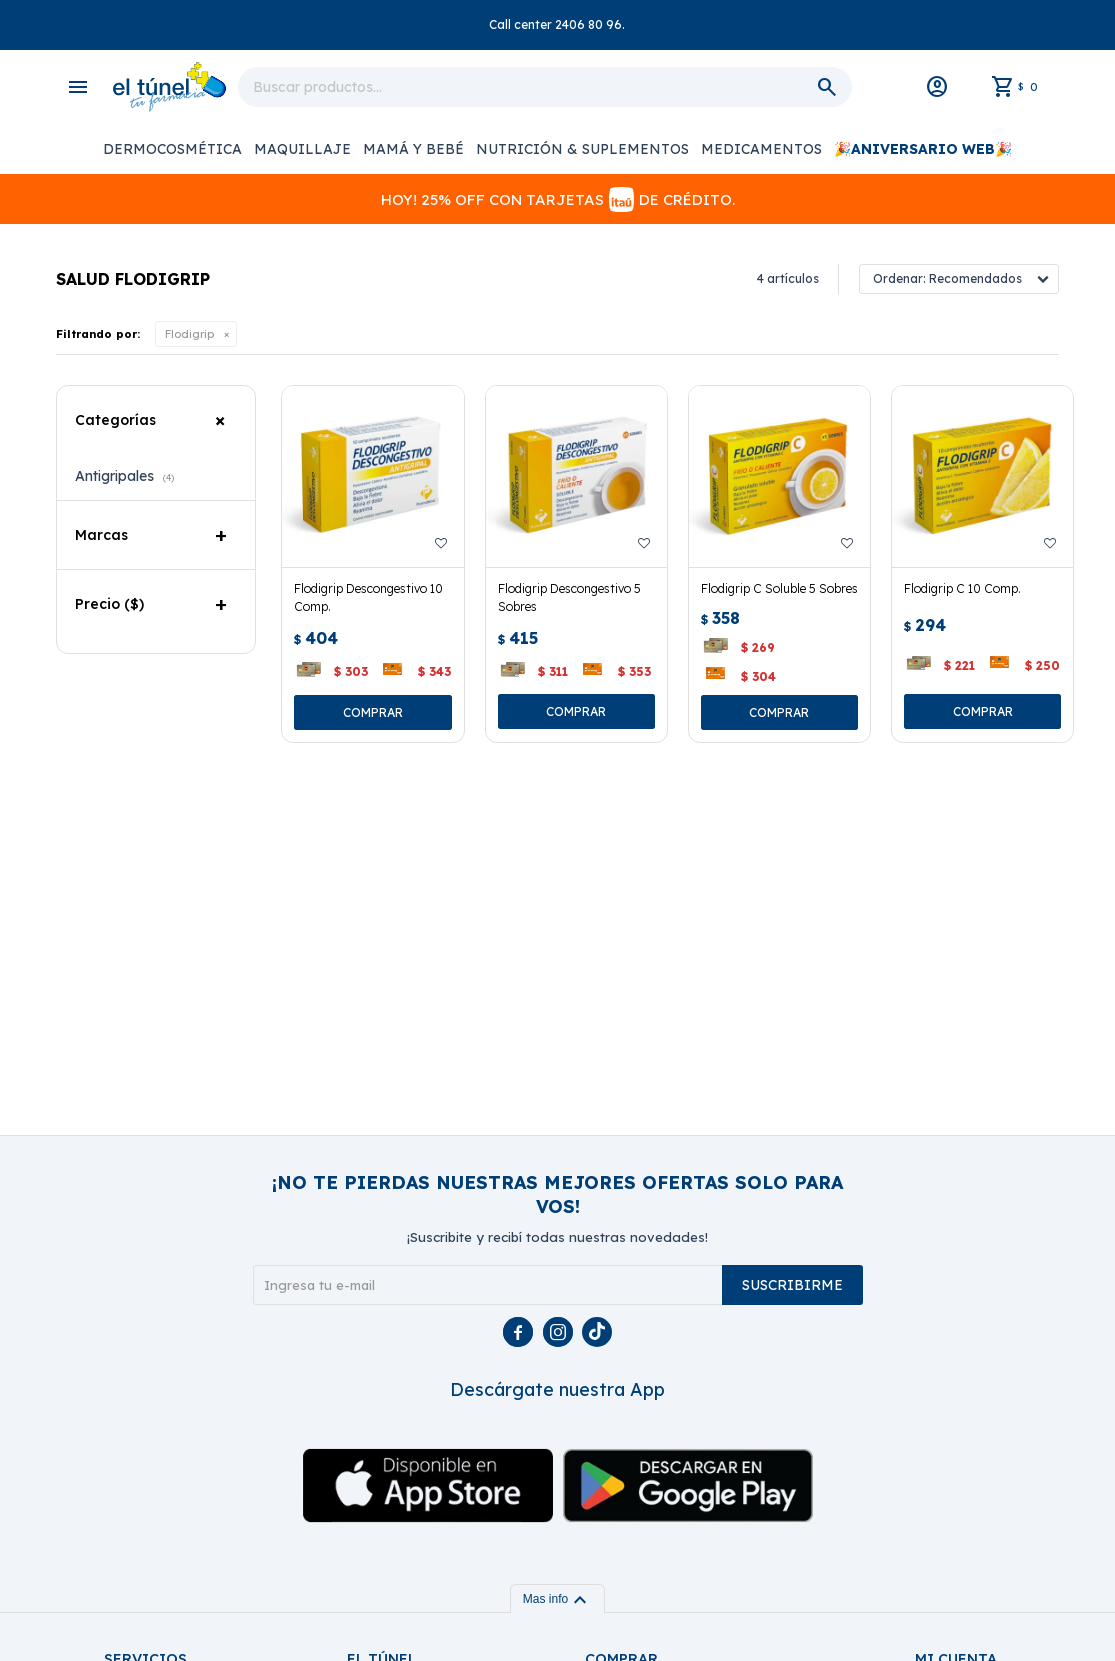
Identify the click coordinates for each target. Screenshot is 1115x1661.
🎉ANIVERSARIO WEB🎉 (923, 149)
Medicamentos (761, 149)
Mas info (557, 1599)
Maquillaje (302, 149)
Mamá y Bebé (413, 149)
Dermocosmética (172, 149)
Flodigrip (189, 334)
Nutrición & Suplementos (582, 149)
